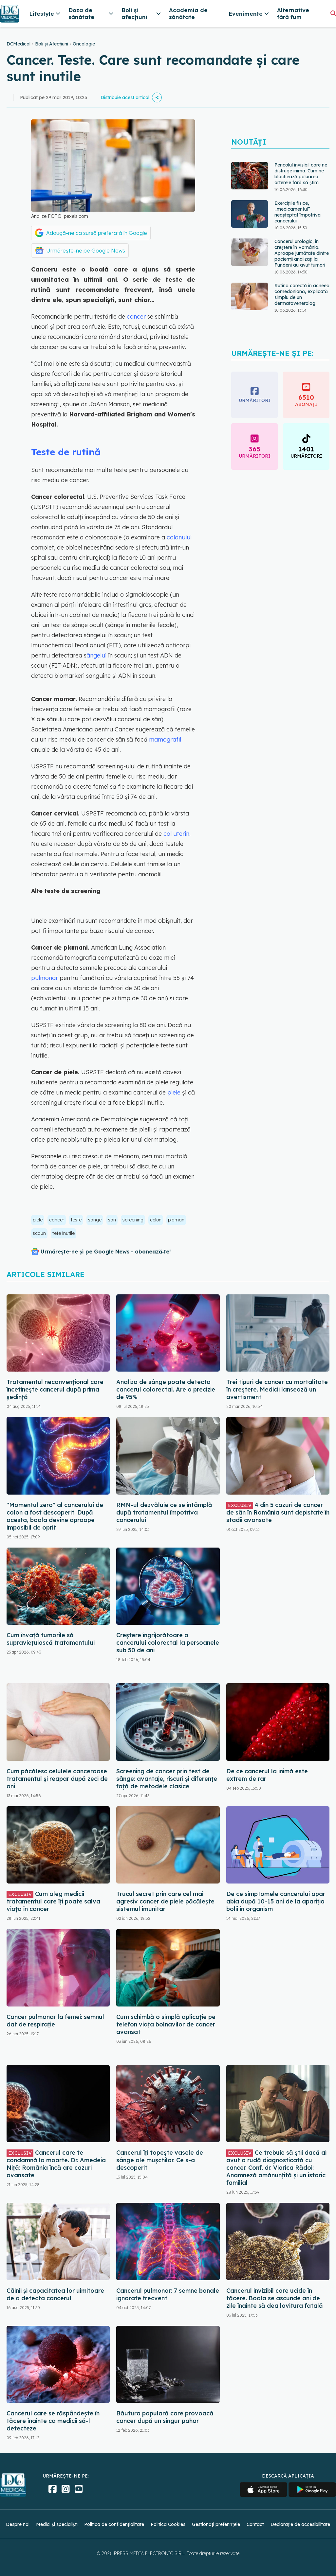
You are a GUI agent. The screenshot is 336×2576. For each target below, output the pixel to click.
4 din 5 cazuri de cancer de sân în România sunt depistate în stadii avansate (277, 1512)
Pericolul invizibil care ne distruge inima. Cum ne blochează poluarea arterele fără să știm (300, 173)
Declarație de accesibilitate (300, 2524)
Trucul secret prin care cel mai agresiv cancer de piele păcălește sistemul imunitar (165, 1901)
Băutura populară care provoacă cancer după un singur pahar (165, 2417)
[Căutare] (333, 13)
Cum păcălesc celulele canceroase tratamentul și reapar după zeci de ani (57, 1778)
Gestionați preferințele (216, 2524)
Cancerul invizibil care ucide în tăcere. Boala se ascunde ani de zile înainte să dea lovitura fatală (274, 2298)
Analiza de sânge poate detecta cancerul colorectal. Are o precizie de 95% (165, 1389)
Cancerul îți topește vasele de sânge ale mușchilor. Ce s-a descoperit (159, 2160)
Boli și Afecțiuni (51, 44)
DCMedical (18, 44)
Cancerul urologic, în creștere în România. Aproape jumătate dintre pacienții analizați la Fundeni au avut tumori (301, 253)
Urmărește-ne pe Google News (85, 250)
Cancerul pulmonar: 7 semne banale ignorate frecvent (167, 2294)
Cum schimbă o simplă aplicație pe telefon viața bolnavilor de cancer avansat (165, 2024)
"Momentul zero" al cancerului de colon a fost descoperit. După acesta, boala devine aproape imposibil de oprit (55, 1516)
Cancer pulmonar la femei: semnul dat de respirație (55, 2020)
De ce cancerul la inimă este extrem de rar (267, 1774)
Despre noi (17, 2524)
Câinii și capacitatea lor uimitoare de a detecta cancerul (55, 2294)
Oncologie (84, 44)
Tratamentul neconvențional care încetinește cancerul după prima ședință (55, 1389)
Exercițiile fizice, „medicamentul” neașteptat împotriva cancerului (297, 212)
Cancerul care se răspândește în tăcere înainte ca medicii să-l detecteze (53, 2421)
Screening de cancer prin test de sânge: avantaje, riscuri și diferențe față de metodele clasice (166, 1778)
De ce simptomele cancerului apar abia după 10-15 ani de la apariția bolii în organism (275, 1901)
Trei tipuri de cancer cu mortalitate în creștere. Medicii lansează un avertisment (277, 1389)
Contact (255, 2524)
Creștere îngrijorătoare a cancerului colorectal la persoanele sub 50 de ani (167, 1642)
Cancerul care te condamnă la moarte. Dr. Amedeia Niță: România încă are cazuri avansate (56, 2164)
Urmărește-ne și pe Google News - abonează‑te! (106, 1251)
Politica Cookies (168, 2524)
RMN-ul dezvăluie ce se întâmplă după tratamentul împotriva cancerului (164, 1512)
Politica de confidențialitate (114, 2524)
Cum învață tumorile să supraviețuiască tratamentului (51, 1638)
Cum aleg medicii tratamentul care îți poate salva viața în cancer (53, 1901)
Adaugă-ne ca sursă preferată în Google (96, 233)
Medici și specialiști (57, 2524)
